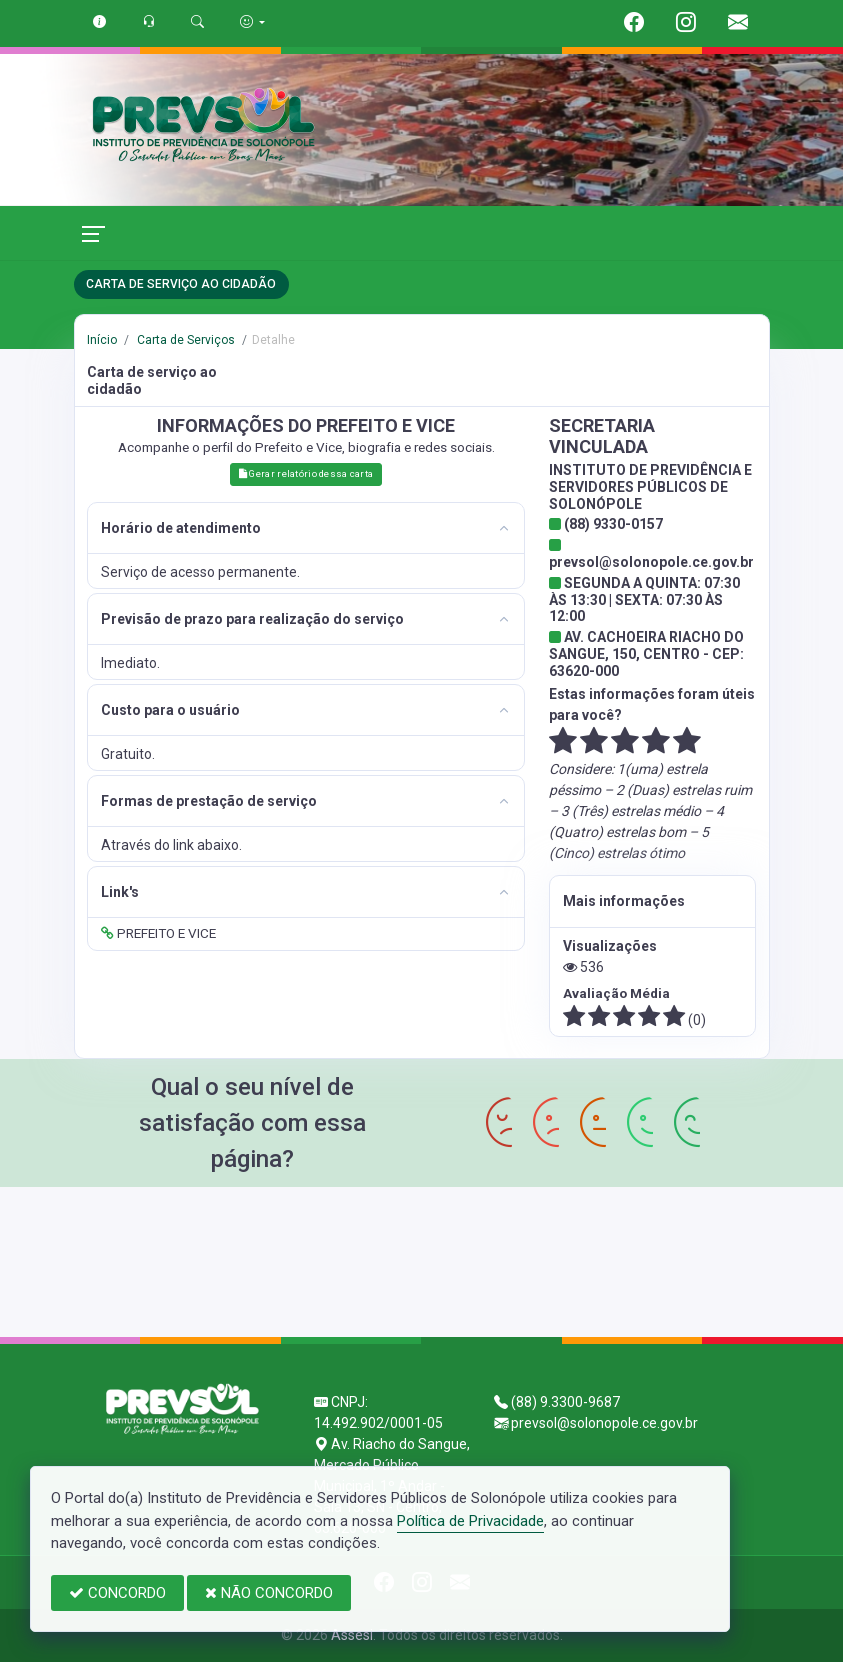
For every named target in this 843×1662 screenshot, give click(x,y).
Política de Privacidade (470, 1521)
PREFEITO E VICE (158, 933)
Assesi (352, 1635)
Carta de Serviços (184, 340)
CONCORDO (117, 1593)
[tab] (306, 528)
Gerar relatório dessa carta (306, 473)
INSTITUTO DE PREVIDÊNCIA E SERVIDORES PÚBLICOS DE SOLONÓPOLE (650, 487)
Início (102, 340)
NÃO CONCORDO (269, 1593)
